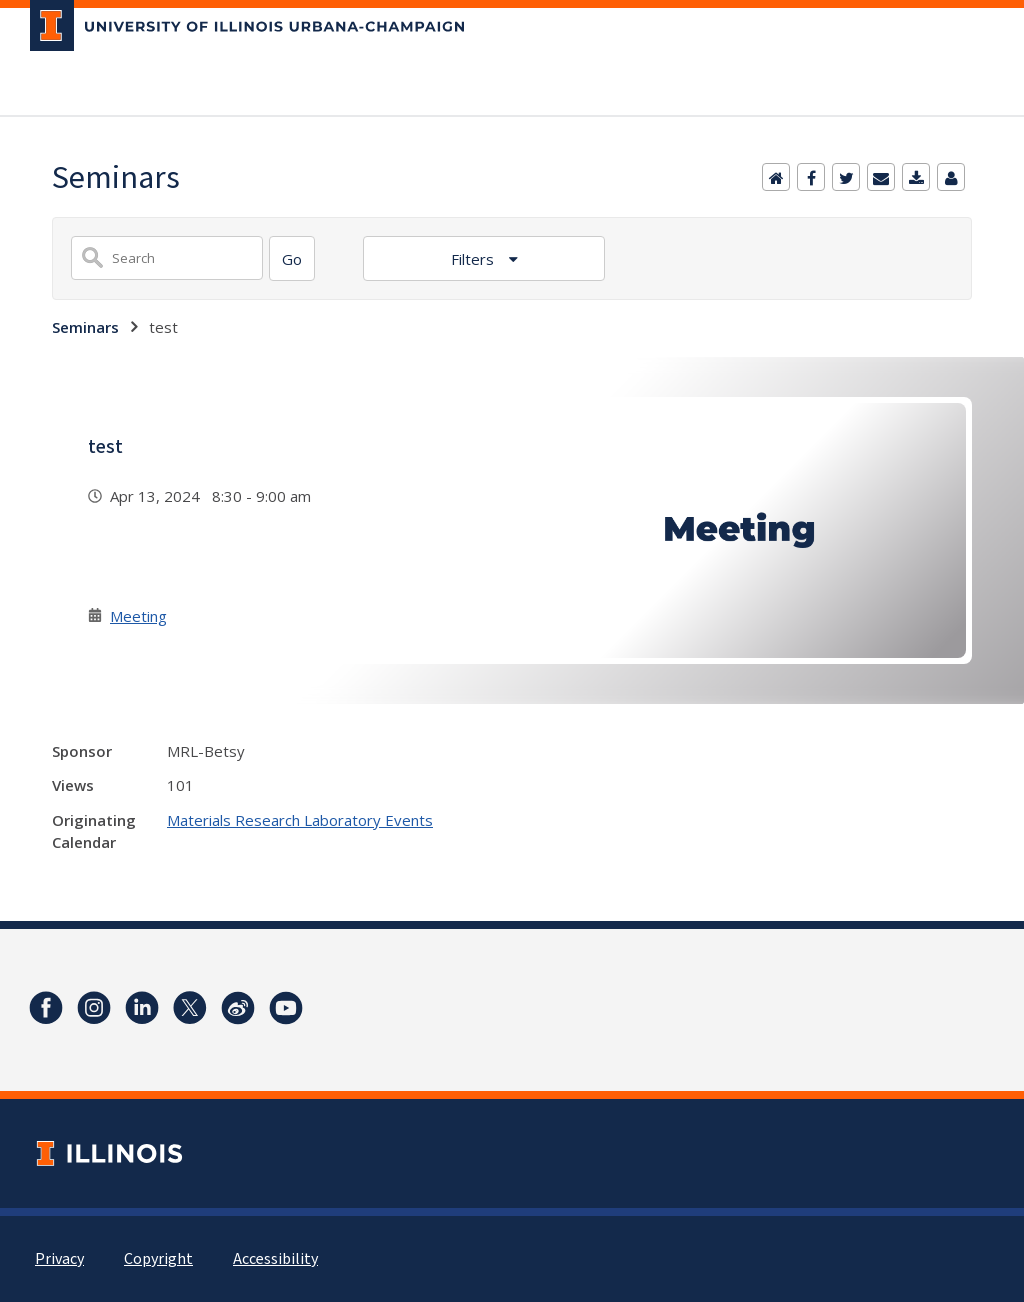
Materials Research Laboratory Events (300, 820)
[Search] (292, 258)
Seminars (85, 327)
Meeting (138, 616)
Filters (474, 259)
